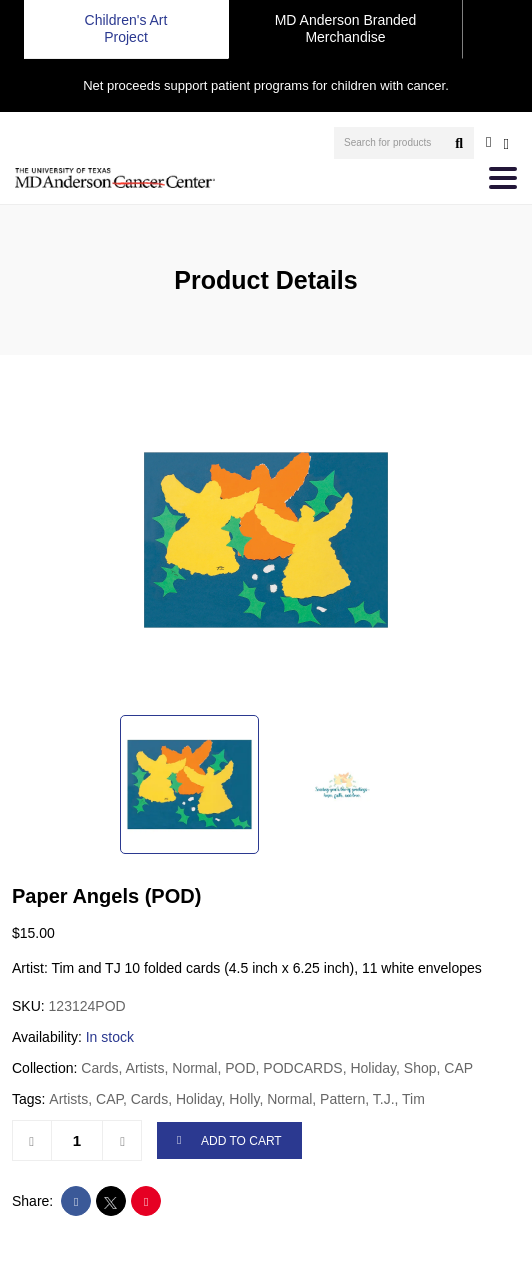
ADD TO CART (229, 1141)
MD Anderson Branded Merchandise (346, 28)
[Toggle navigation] (503, 178)
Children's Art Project (126, 28)
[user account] (488, 142)
